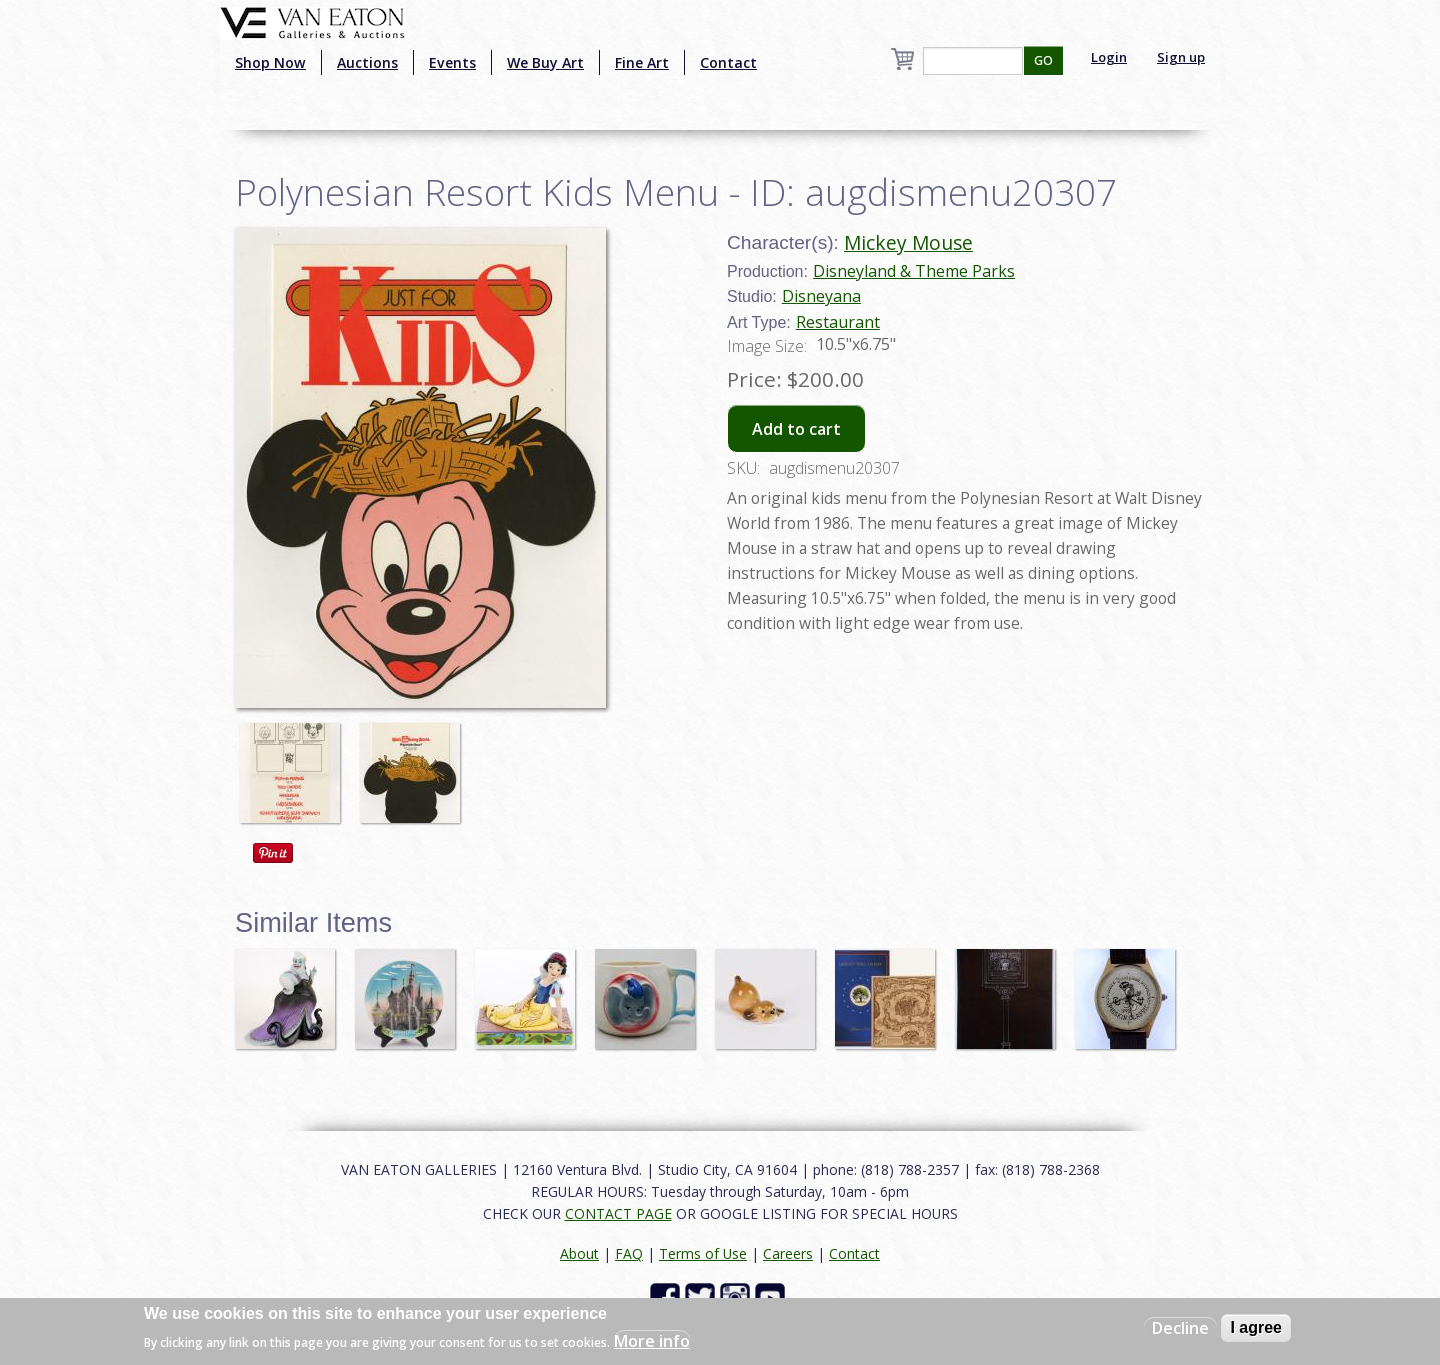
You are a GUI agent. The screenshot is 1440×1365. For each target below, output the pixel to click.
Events (452, 62)
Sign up (1181, 57)
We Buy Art (545, 62)
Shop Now (270, 62)
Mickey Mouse (908, 242)
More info (652, 1341)
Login (1109, 57)
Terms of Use (703, 1253)
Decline (1180, 1328)
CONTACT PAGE (618, 1213)
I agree (1256, 1327)
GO (1043, 60)
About (579, 1253)
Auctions (367, 62)
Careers (788, 1253)
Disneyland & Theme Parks (914, 271)
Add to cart (796, 429)
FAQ (629, 1253)
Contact (728, 62)
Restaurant (838, 322)
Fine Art (642, 62)
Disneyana (821, 296)
